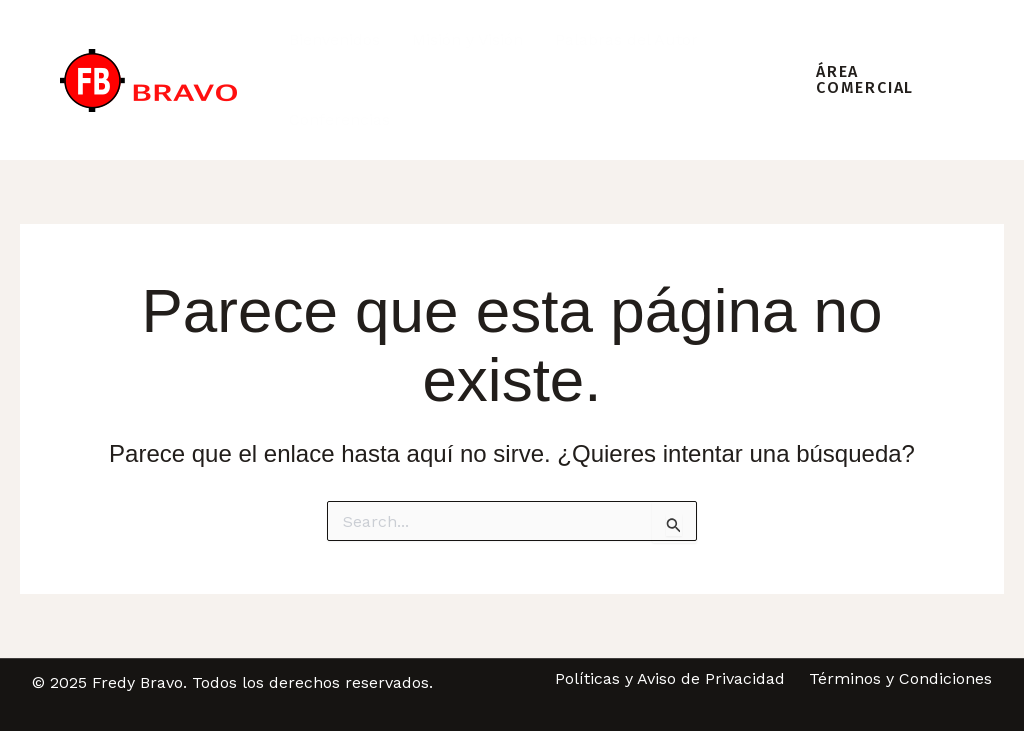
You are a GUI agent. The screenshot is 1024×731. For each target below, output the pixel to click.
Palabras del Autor (626, 39)
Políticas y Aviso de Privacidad (670, 679)
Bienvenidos (334, 39)
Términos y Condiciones (900, 679)
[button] (875, 80)
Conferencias (339, 119)
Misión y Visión (467, 39)
